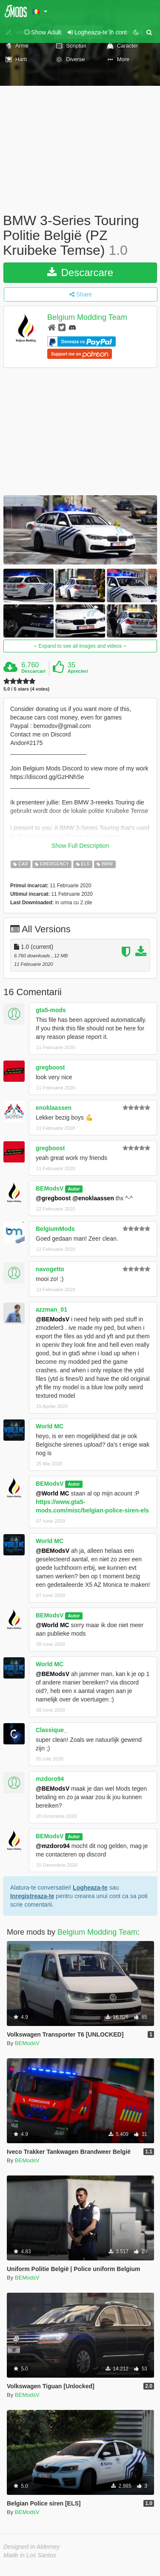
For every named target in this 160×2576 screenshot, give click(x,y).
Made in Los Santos (29, 2555)
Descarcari (33, 671)
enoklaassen (53, 1107)
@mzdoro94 (53, 1845)
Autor (74, 1188)
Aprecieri (78, 671)
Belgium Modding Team (87, 317)
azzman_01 (51, 1309)
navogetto (50, 1269)
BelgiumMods (55, 1228)
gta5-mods (51, 1010)
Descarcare (80, 272)
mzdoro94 (50, 1778)
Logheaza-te (90, 1887)
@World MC (52, 1493)
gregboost (50, 1067)
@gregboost (53, 1198)
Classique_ (51, 1730)
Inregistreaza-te (32, 1896)
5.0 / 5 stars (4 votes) (26, 689)
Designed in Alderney (31, 2546)
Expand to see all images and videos (80, 646)
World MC (49, 1426)
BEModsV (49, 1188)
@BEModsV (52, 1319)
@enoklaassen (93, 1198)
